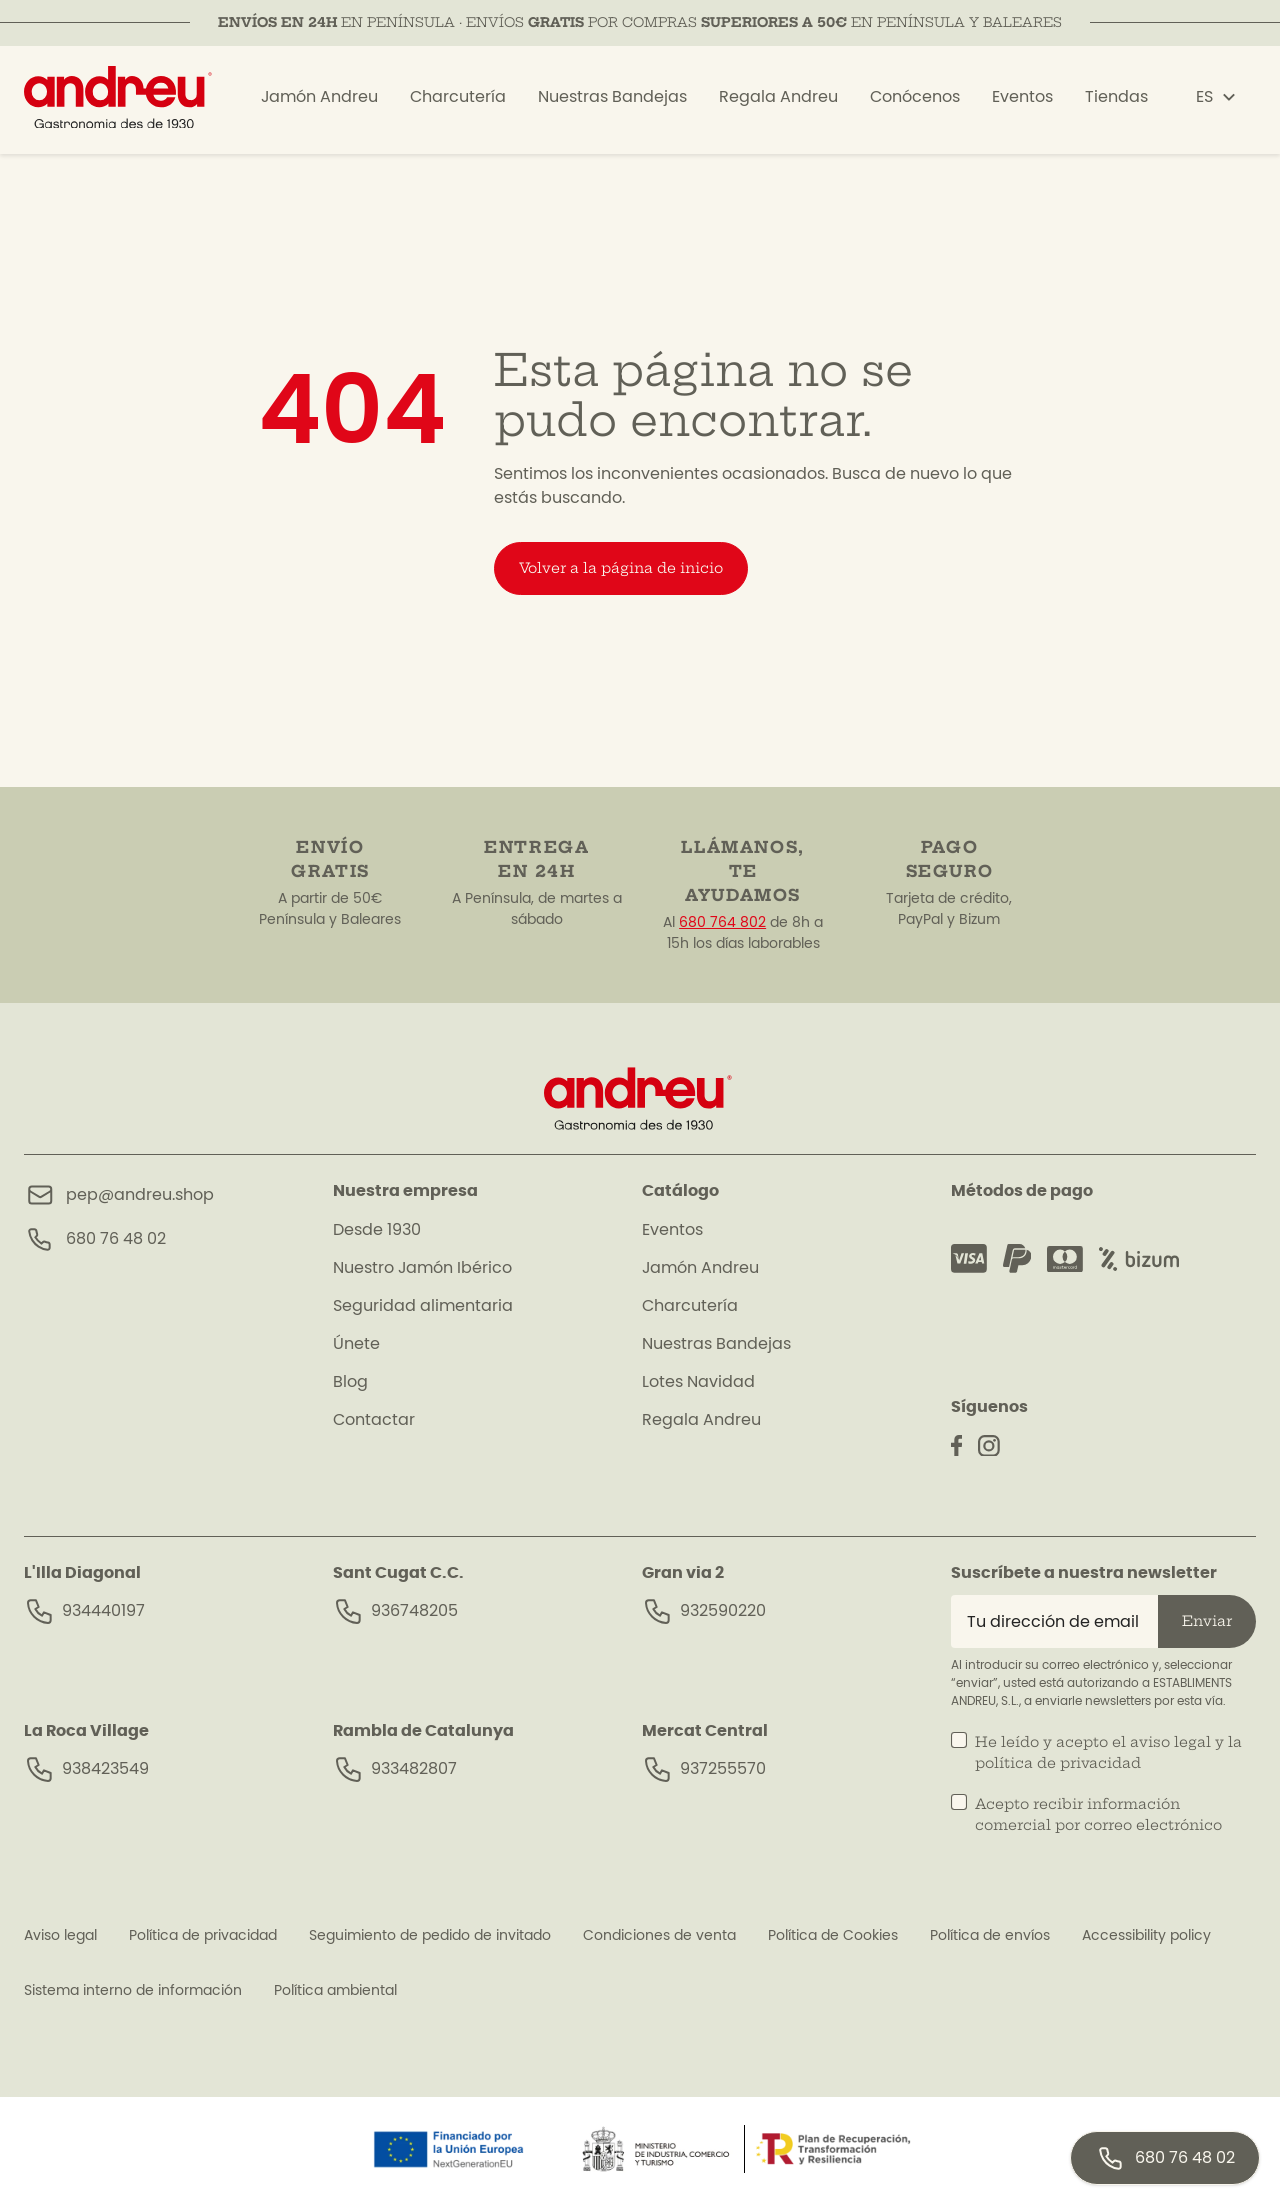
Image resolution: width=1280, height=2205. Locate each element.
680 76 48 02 (116, 1239)
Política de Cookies (833, 1936)
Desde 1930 (377, 1230)
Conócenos (915, 103)
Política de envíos (990, 1936)
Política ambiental (335, 1991)
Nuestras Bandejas (612, 103)
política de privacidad (1058, 1763)
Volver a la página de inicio (621, 568)
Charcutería (458, 103)
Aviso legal (60, 1936)
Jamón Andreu (319, 103)
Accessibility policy (1146, 1936)
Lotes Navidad (698, 1382)
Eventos (1022, 103)
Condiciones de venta (659, 1936)
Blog (350, 1382)
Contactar (374, 1420)
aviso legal (1170, 1742)
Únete (356, 1344)
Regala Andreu (778, 103)
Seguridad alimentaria (423, 1306)
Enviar (1207, 1621)
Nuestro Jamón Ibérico (422, 1268)
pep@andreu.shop (140, 1195)
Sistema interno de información (133, 1991)
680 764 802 (722, 923)
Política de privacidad (203, 1936)
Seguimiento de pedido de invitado (430, 1936)
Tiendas (1116, 103)
